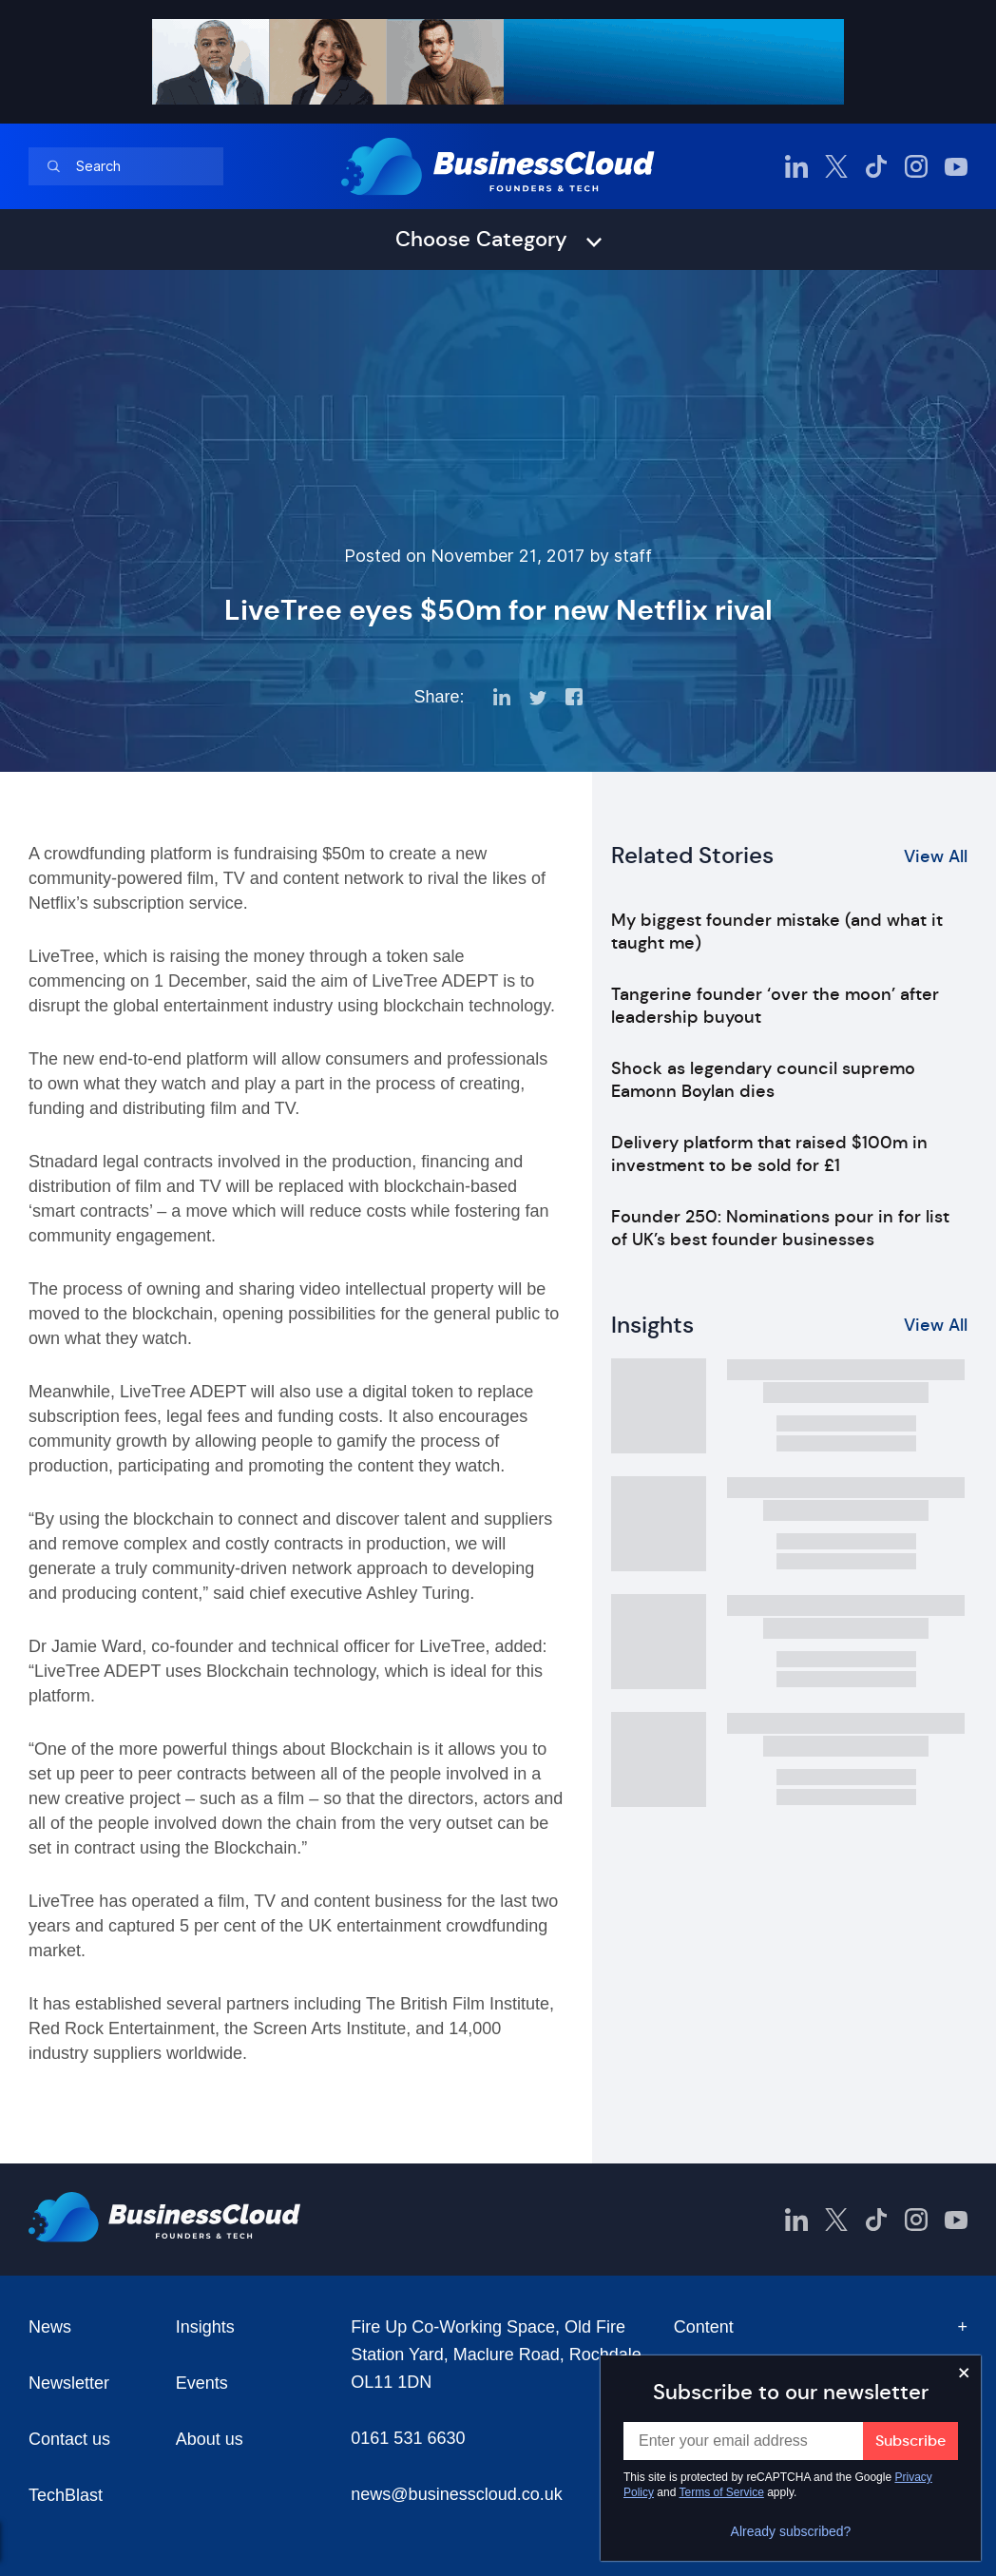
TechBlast (66, 2495)
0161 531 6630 (408, 2438)
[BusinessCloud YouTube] (956, 166)
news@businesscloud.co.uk (456, 2494)
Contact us (69, 2439)
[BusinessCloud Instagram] (916, 166)
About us (209, 2439)
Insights (205, 2326)
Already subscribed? (791, 2531)
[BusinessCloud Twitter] (836, 166)
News (50, 2326)
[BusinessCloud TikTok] (876, 166)
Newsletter (69, 2383)
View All (935, 856)
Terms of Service (722, 2492)
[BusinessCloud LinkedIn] (796, 166)
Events (202, 2383)
